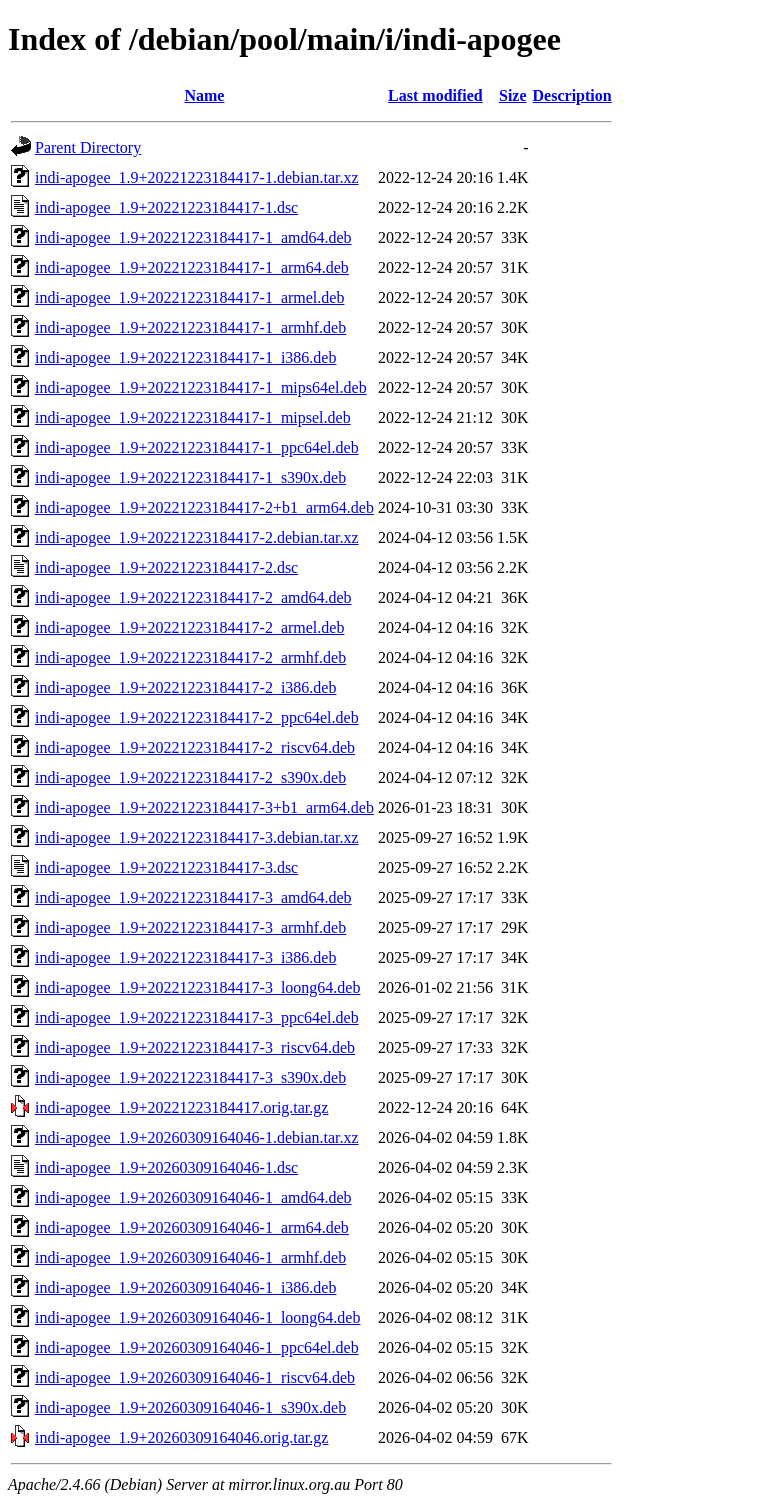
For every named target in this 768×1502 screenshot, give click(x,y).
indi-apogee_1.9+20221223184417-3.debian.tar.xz (197, 837)
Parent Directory (88, 147)
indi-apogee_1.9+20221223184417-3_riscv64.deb (195, 1047)
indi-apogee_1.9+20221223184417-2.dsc (166, 567)
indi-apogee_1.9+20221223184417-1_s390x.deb (190, 477)
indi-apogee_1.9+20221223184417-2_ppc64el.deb (197, 717)
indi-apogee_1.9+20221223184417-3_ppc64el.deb (197, 1017)
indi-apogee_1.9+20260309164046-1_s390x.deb (190, 1407)
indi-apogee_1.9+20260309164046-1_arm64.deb (192, 1227)
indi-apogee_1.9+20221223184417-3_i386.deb (185, 957)
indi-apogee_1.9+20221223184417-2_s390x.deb (190, 777)
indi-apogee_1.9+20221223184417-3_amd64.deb (193, 897)
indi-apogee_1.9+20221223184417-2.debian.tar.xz (197, 537)
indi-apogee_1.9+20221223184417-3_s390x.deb (190, 1077)
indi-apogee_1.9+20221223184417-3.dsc (166, 867)
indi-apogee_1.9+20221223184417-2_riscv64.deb (195, 747)
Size (513, 95)
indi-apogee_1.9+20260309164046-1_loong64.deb (197, 1317)
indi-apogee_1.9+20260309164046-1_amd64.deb (193, 1197)
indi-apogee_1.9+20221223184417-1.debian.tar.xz (197, 177)
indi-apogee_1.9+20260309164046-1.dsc (166, 1167)
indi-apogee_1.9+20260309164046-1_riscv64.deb (195, 1377)
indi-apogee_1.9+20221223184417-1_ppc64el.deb (197, 447)
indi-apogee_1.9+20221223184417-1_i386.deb (185, 357)
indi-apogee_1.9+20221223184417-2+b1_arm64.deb (204, 507)
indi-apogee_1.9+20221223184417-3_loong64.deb (197, 987)
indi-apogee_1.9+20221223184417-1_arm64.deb (192, 267)
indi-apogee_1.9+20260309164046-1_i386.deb (185, 1287)
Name (204, 95)
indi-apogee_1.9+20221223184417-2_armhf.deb (190, 657)
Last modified (435, 95)
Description (572, 95)
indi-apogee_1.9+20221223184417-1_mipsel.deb (193, 417)
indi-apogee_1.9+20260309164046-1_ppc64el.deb (197, 1347)
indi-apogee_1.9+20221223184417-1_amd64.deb (193, 237)
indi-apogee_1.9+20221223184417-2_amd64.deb (193, 597)
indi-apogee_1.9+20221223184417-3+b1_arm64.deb (204, 807)
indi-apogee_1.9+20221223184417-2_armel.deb (189, 627)
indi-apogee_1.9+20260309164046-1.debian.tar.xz (197, 1137)
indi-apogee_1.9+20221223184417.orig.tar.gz (181, 1107)
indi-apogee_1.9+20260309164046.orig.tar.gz (181, 1437)
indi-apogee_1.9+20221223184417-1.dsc (166, 207)
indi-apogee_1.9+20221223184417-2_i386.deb (185, 687)
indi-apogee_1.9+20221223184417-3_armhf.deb (190, 927)
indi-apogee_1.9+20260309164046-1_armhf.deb (190, 1257)
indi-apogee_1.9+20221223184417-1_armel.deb (189, 297)
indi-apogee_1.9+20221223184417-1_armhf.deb (190, 327)
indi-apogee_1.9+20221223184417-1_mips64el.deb (201, 387)
